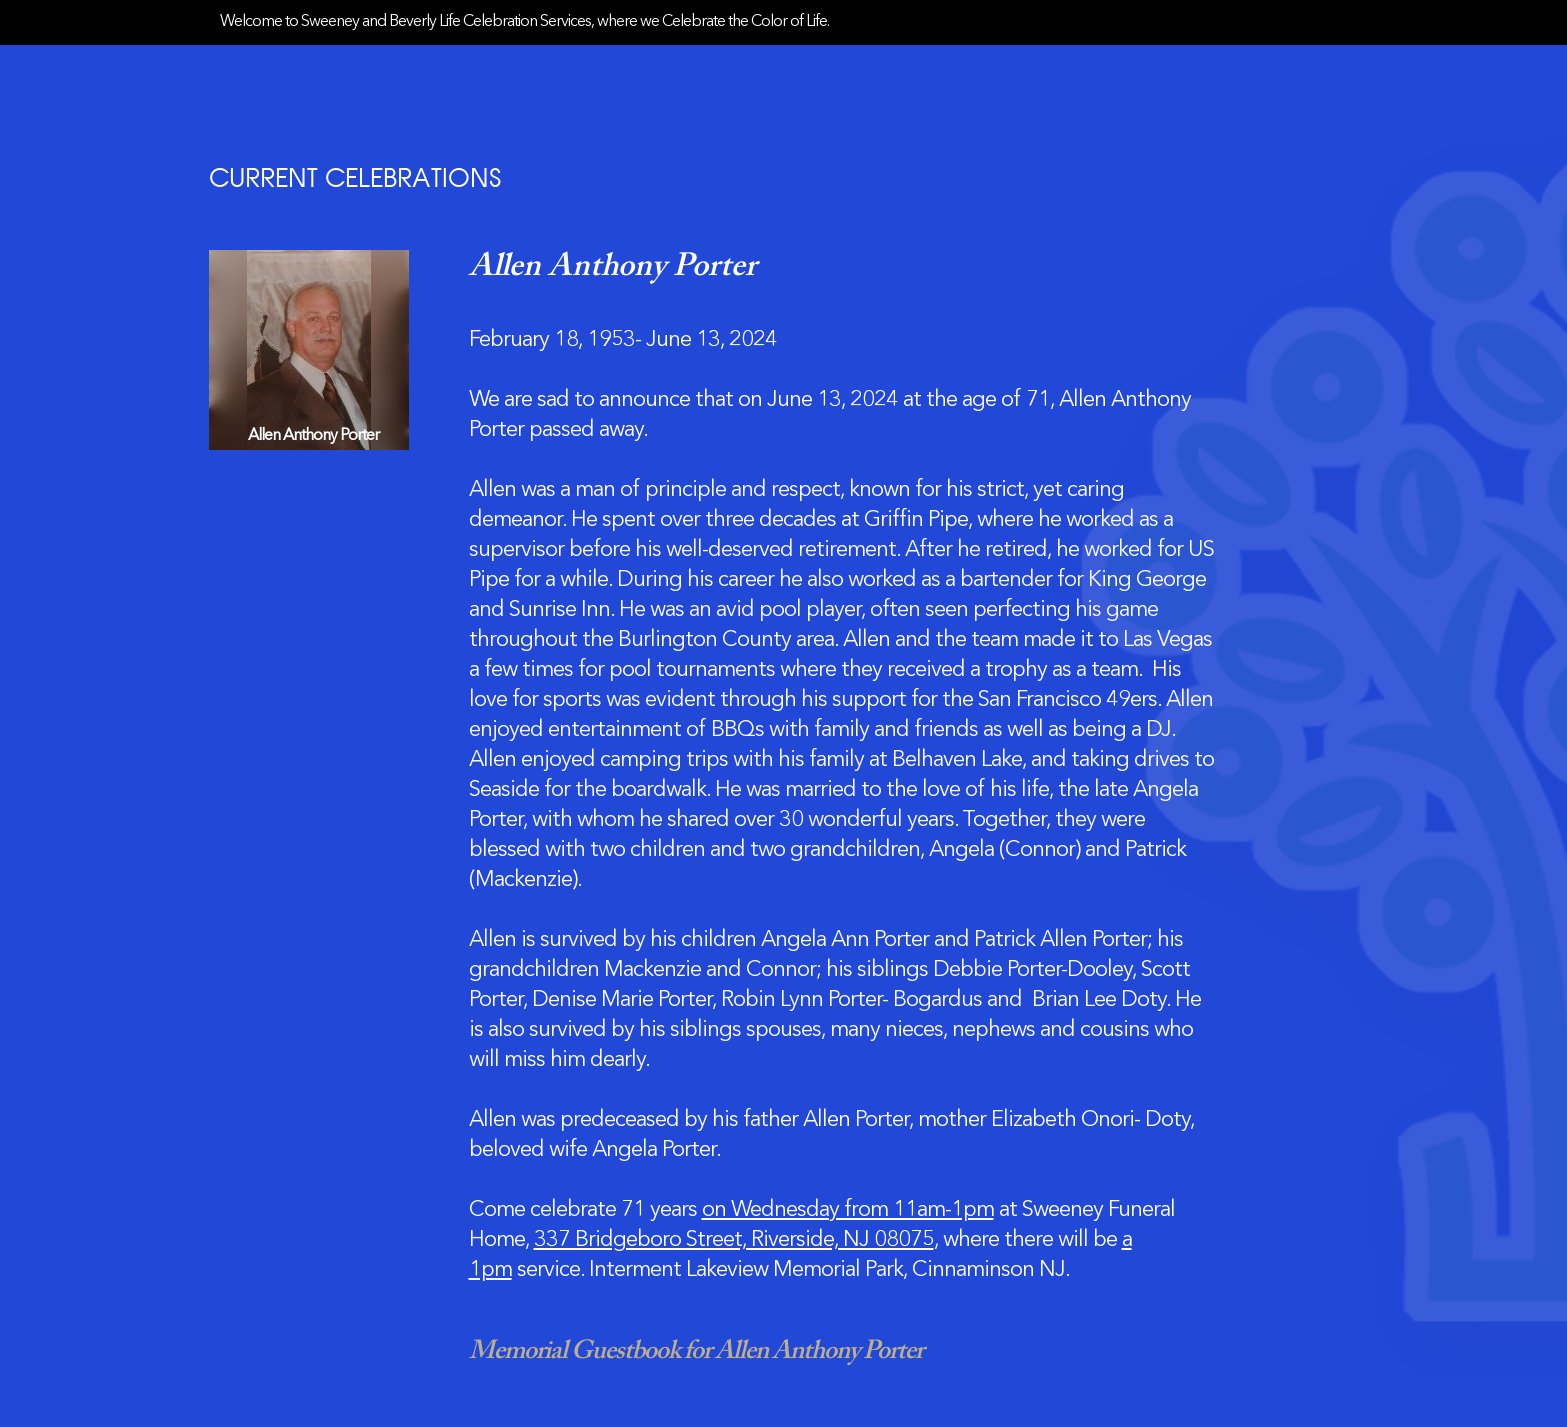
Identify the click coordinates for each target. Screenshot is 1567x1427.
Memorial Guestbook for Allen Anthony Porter (696, 1352)
